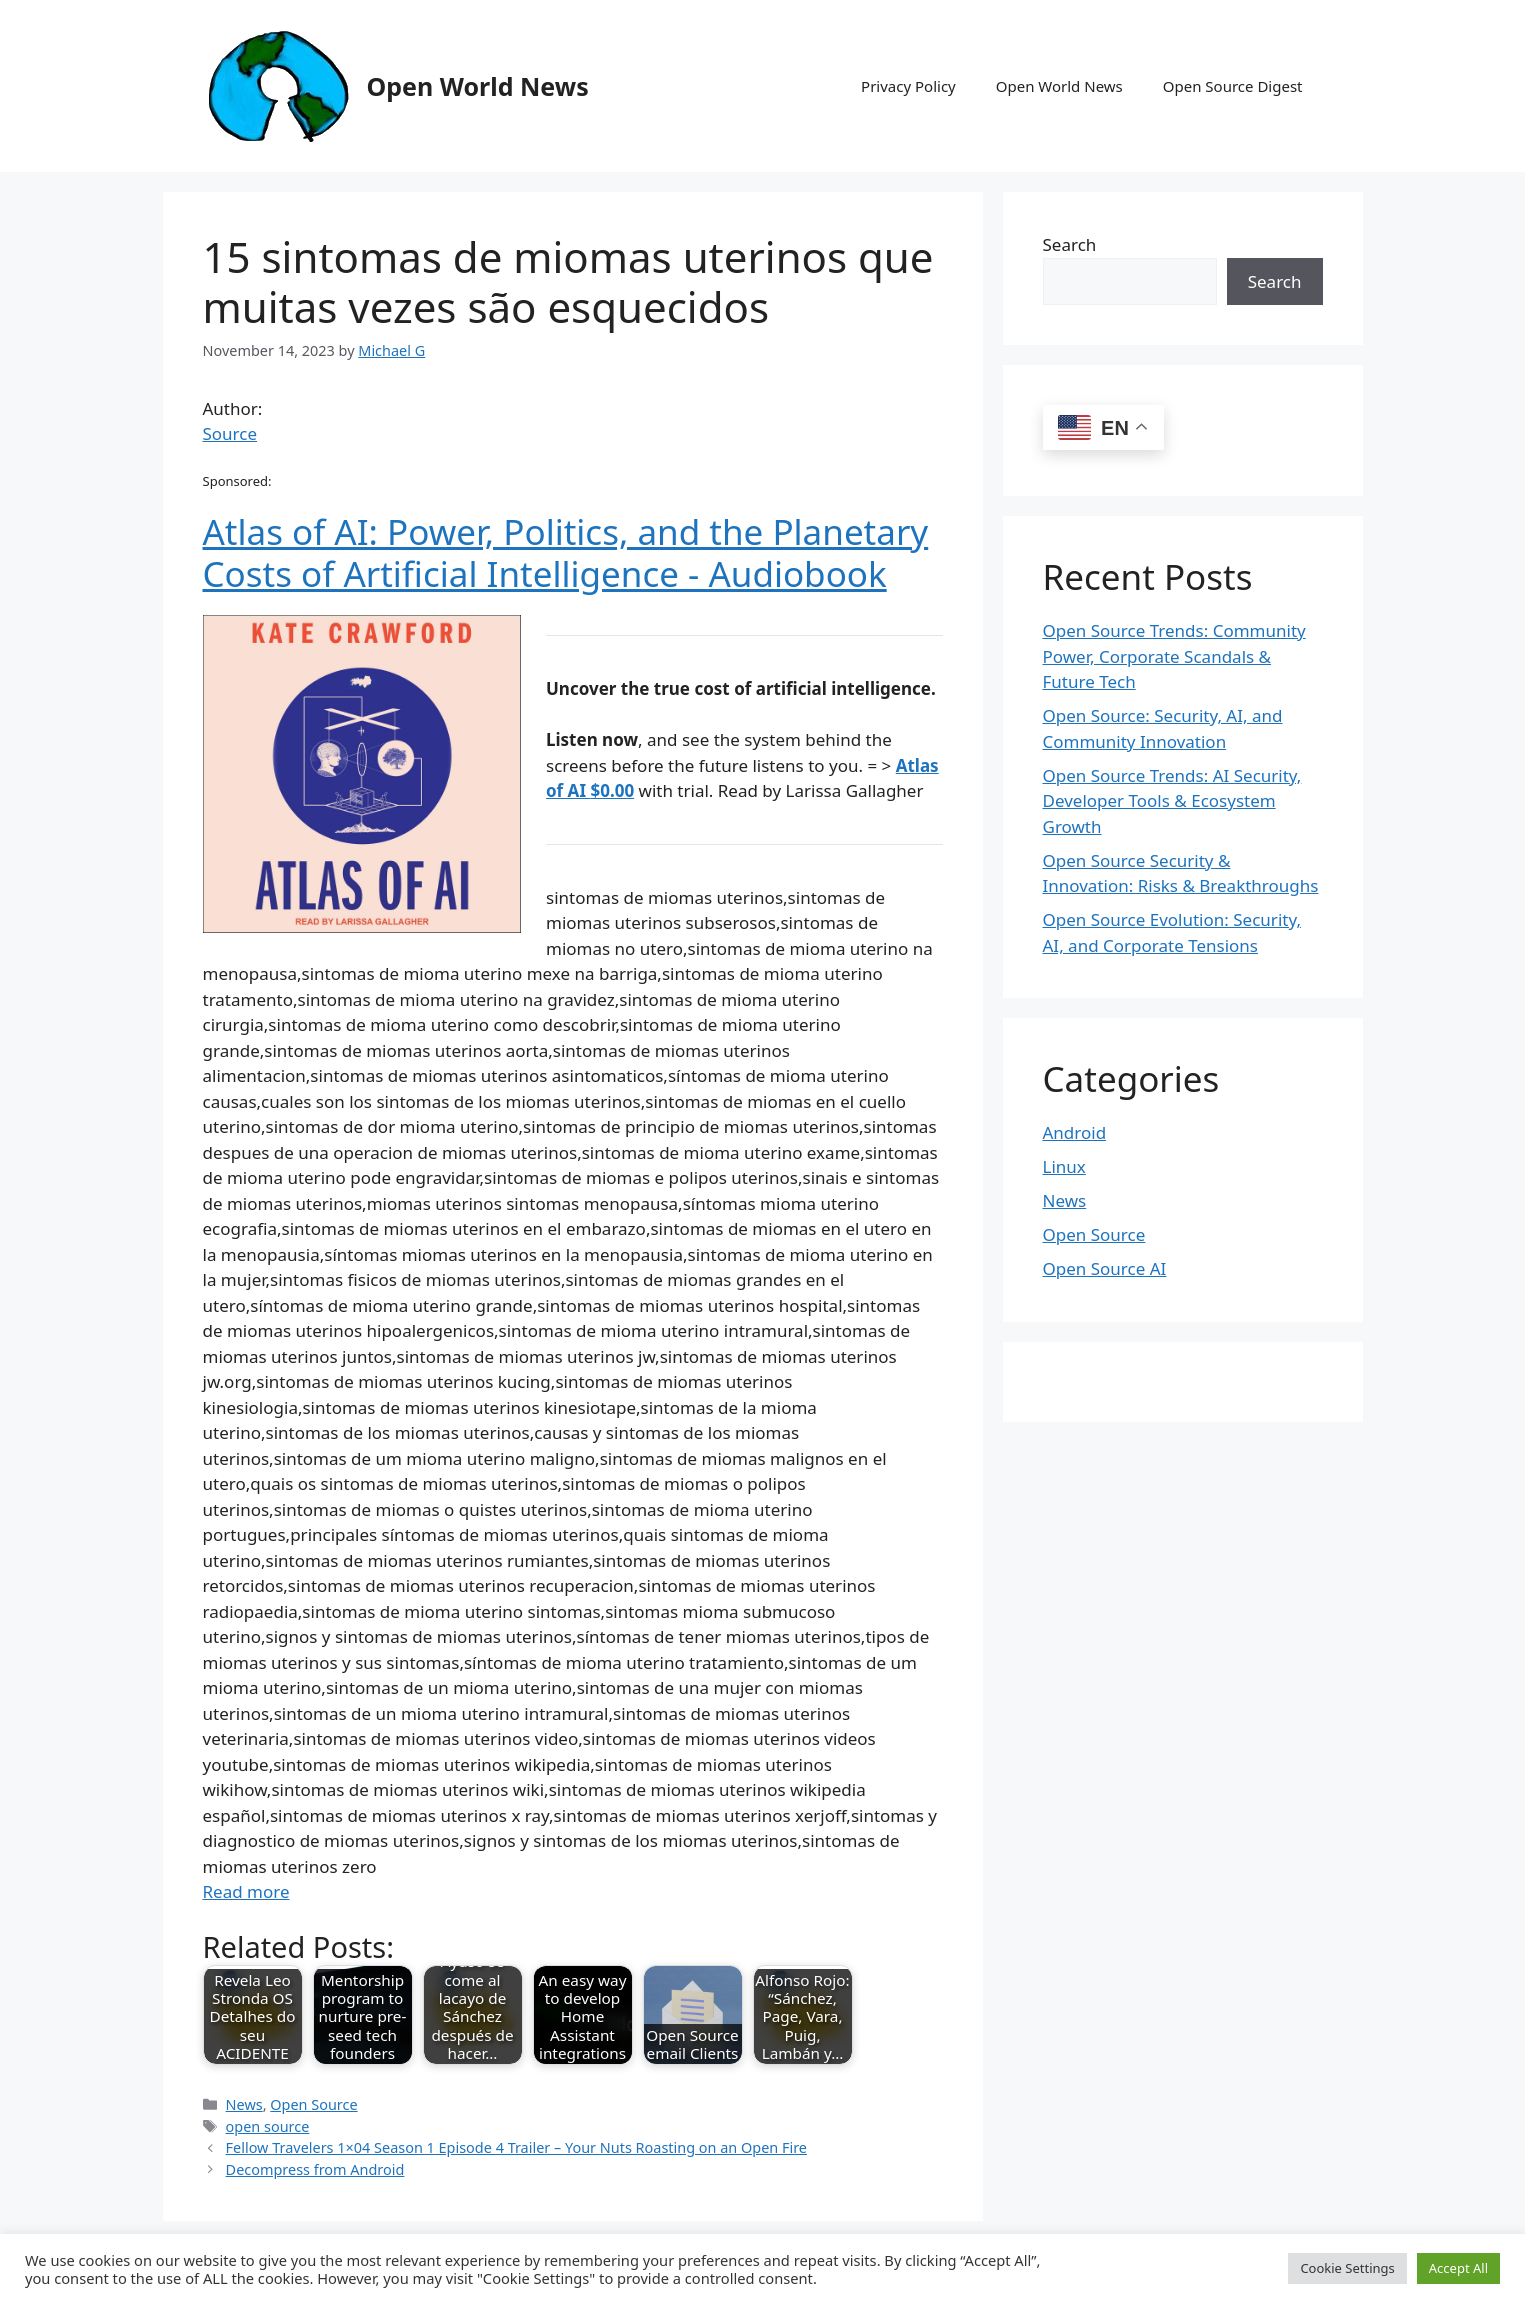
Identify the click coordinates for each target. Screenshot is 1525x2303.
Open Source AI (1105, 1268)
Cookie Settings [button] (1347, 2268)
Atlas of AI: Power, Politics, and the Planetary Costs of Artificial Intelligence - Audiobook (566, 552)
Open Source (313, 2104)
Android (1075, 1132)
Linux (1064, 1166)
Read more (246, 1891)
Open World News (478, 86)
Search (1070, 244)
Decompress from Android (315, 2169)
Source (230, 433)
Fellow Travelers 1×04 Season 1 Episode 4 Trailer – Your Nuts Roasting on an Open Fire (516, 2147)
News (244, 2104)
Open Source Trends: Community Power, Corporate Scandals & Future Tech (1174, 656)
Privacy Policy (908, 86)
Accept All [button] (1458, 2268)
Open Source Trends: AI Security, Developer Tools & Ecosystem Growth (1172, 801)
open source (268, 2126)
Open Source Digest (1233, 86)
